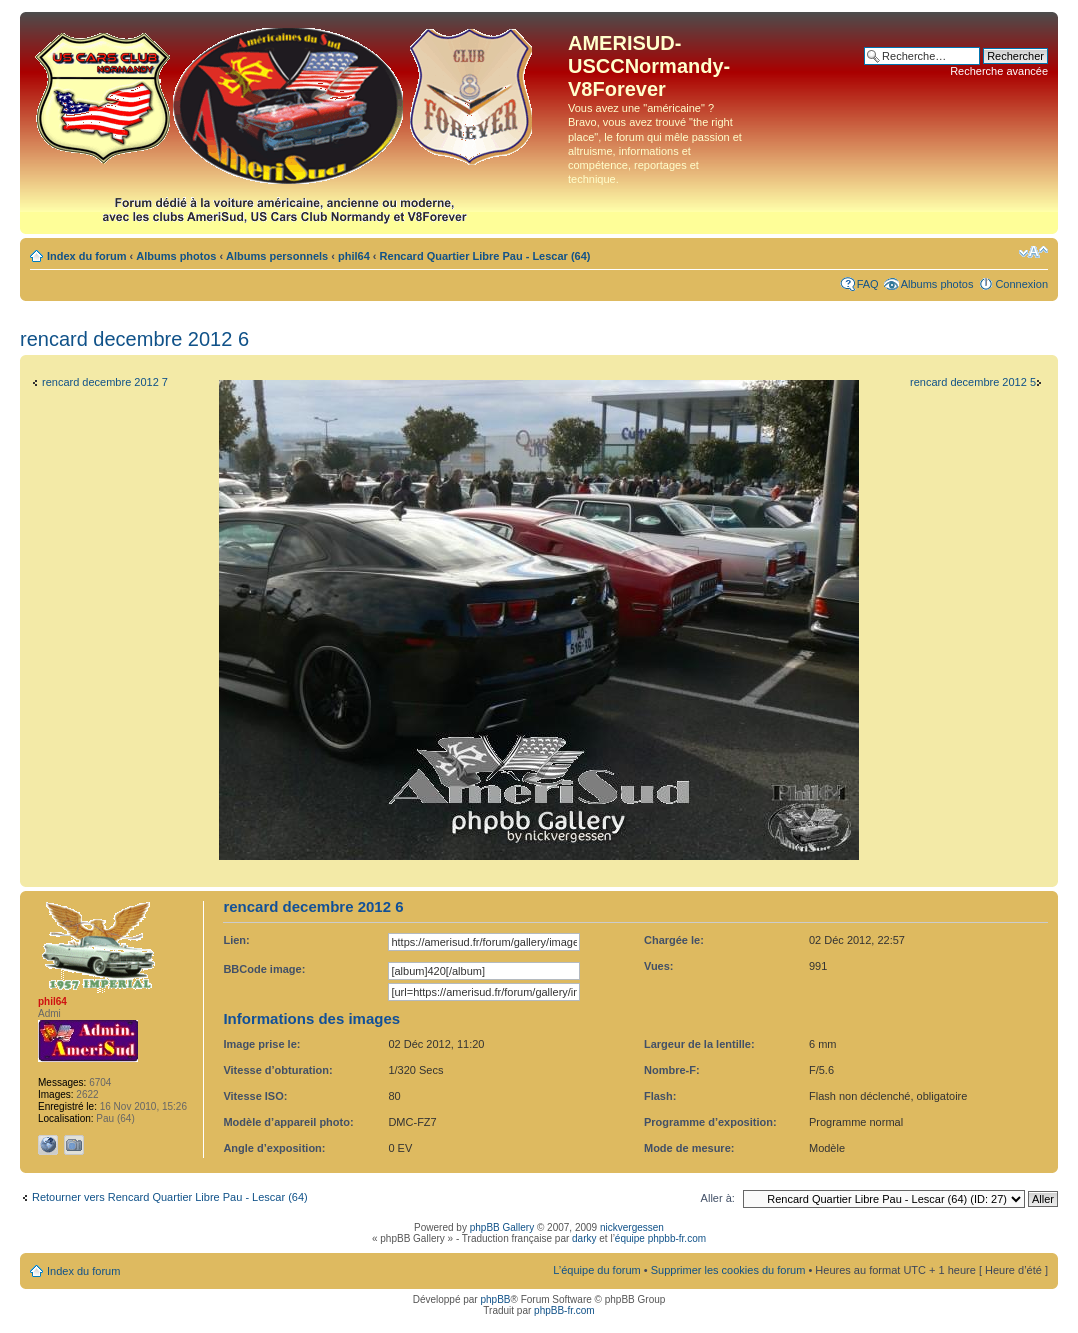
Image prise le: (261, 1044)
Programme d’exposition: (710, 1122)
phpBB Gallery (502, 1227)
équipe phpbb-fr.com (660, 1238)
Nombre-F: (672, 1070)
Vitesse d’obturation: (277, 1070)
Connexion (1021, 284)
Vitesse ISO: (255, 1096)
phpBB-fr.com (564, 1310)
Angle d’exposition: (274, 1148)
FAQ (868, 284)
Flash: (660, 1096)
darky (584, 1238)
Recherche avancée (999, 71)
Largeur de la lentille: (699, 1044)
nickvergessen (632, 1227)
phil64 (354, 256)
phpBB (495, 1299)
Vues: (659, 966)
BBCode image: (264, 969)
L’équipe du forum (596, 1270)
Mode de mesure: (689, 1148)
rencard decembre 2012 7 (105, 382)
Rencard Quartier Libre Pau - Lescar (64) (485, 256)
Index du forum (86, 256)
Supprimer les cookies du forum (728, 1270)
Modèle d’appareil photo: (288, 1122)
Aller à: (718, 1198)
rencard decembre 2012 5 (973, 382)
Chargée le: (674, 940)
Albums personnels (277, 256)
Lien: (236, 940)
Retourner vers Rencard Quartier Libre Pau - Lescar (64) (170, 1197)
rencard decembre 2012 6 (134, 339)
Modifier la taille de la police (1033, 252)
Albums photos (176, 256)
